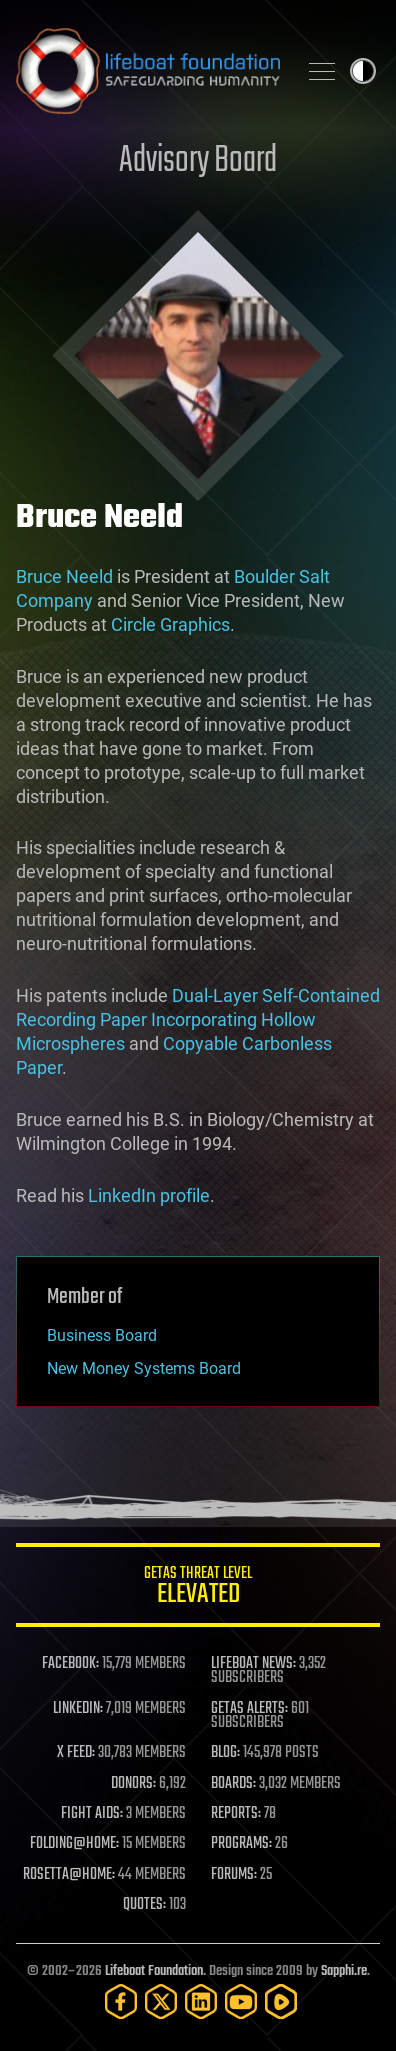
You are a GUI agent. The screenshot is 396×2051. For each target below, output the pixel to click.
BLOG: (225, 1753)
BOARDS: (233, 1784)
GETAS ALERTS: (249, 1709)
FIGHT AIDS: (92, 1814)
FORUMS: (234, 1875)
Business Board (102, 1335)
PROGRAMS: (241, 1844)
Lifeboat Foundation (154, 1971)
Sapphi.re (344, 1971)
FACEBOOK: (70, 1664)
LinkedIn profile (149, 1195)
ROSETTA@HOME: (69, 1875)
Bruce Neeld (64, 576)
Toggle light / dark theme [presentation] (363, 71)
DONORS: (133, 1784)
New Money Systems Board (144, 1368)
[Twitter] (161, 2001)
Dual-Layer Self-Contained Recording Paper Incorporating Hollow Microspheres (198, 1019)
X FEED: (76, 1753)
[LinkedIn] (201, 2001)
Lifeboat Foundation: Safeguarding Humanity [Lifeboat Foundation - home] (148, 71)
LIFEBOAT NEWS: (253, 1664)
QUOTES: (144, 1905)
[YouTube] (241, 2001)
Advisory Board (198, 161)
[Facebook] (121, 2001)
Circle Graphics (170, 624)
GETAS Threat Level (198, 1588)
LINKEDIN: (78, 1709)
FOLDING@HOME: (74, 1844)
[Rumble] (281, 2001)
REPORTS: (236, 1814)
